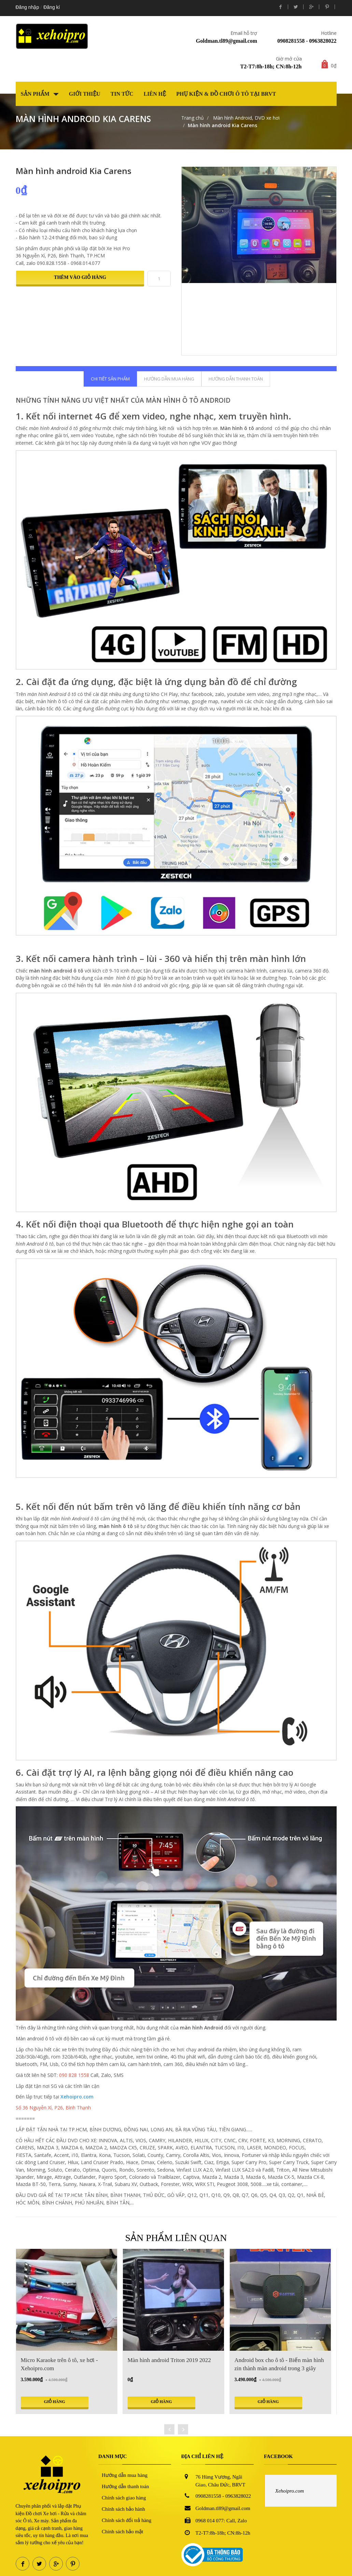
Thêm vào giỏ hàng (80, 277)
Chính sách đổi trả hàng (126, 2520)
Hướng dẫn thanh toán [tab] (236, 379)
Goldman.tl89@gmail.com (226, 41)
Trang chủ (192, 118)
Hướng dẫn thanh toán (125, 2486)
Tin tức (122, 94)
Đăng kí (51, 7)
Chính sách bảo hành (123, 2509)
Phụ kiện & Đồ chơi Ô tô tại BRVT (226, 94)
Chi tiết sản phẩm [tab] (110, 379)
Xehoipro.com (289, 2491)
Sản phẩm (40, 94)
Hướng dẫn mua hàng (124, 2475)
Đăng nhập (27, 7)
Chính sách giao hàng (124, 2497)
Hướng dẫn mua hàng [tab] (169, 379)
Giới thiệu (84, 94)
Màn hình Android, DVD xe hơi (246, 118)
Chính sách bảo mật (122, 2531)
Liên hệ (155, 94)
